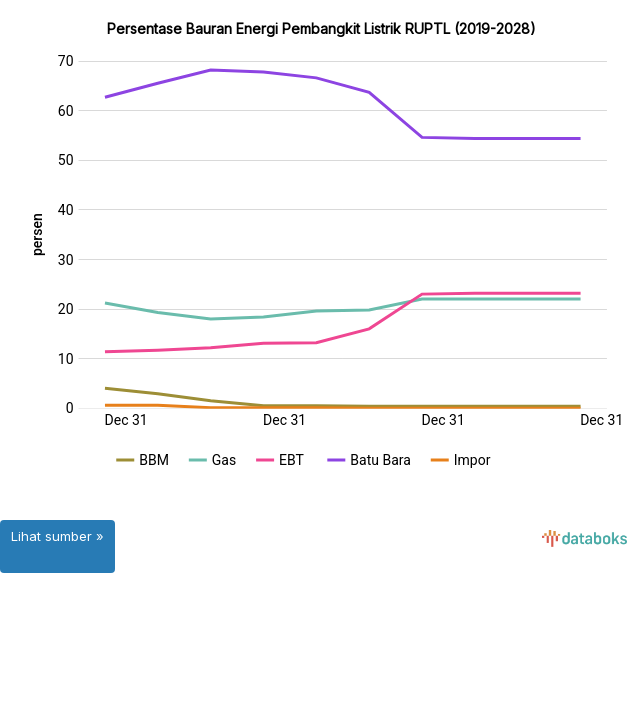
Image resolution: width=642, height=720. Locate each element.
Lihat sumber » (57, 536)
